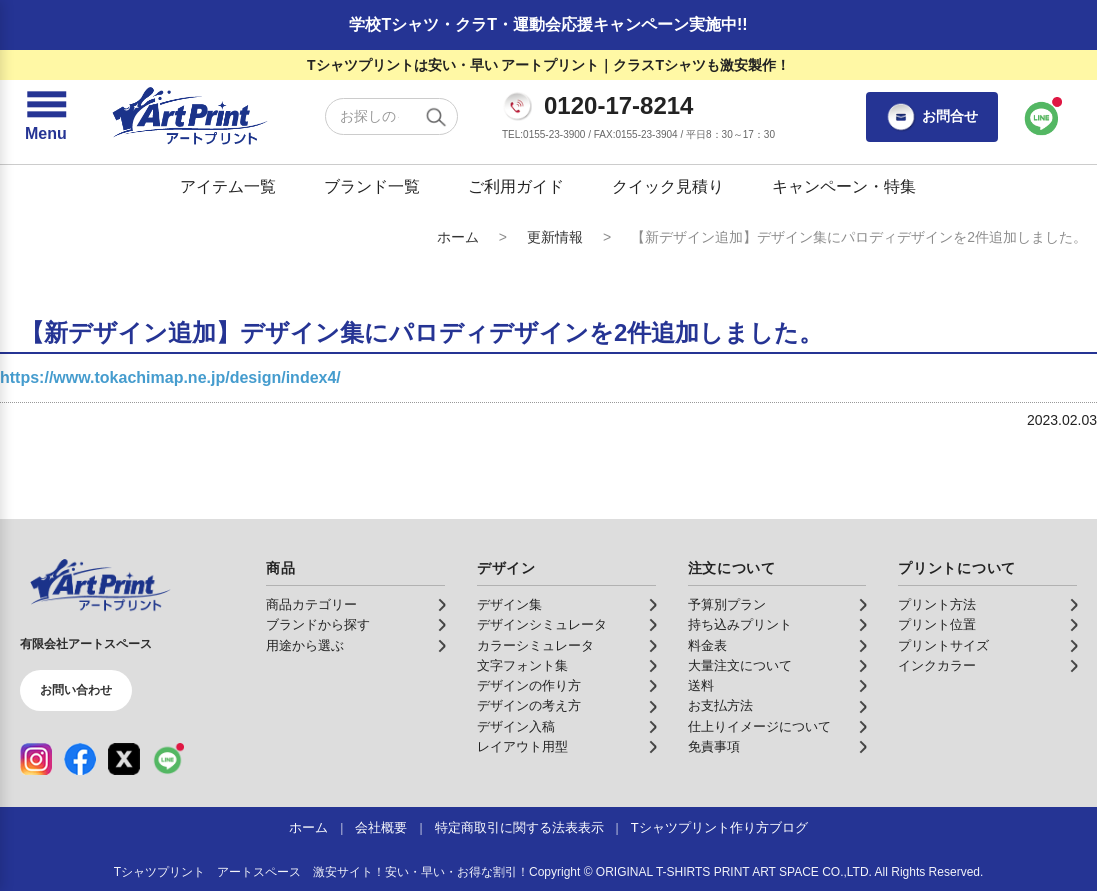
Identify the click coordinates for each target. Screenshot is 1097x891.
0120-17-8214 (618, 106)
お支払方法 (720, 706)
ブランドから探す (318, 625)
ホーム (458, 237)
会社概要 (381, 828)
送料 (701, 686)
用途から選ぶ (305, 646)
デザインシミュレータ (542, 625)
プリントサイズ (943, 646)
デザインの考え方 (529, 706)
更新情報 (555, 237)
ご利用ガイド (516, 186)
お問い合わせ (76, 690)
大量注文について (740, 666)
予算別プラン (727, 605)
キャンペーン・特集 (844, 186)
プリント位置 (937, 625)
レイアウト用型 (522, 747)
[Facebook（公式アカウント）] (80, 759)
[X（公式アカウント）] (124, 759)
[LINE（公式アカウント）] (168, 759)
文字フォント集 (522, 666)
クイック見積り (668, 186)
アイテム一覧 (228, 186)
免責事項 (714, 747)
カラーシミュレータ (535, 646)
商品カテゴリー (311, 605)
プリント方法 (937, 605)
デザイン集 (509, 605)
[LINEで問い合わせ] (1042, 117)
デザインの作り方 (529, 686)
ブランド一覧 (372, 186)
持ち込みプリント (740, 625)
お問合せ (932, 117)
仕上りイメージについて (759, 727)
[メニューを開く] (46, 117)
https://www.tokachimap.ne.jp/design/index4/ (170, 377)
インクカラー (937, 666)
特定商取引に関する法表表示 (519, 828)
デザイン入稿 (516, 727)
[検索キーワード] (391, 116)
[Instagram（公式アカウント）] (36, 759)
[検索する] (436, 117)
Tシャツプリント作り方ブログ (719, 828)
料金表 (707, 646)
